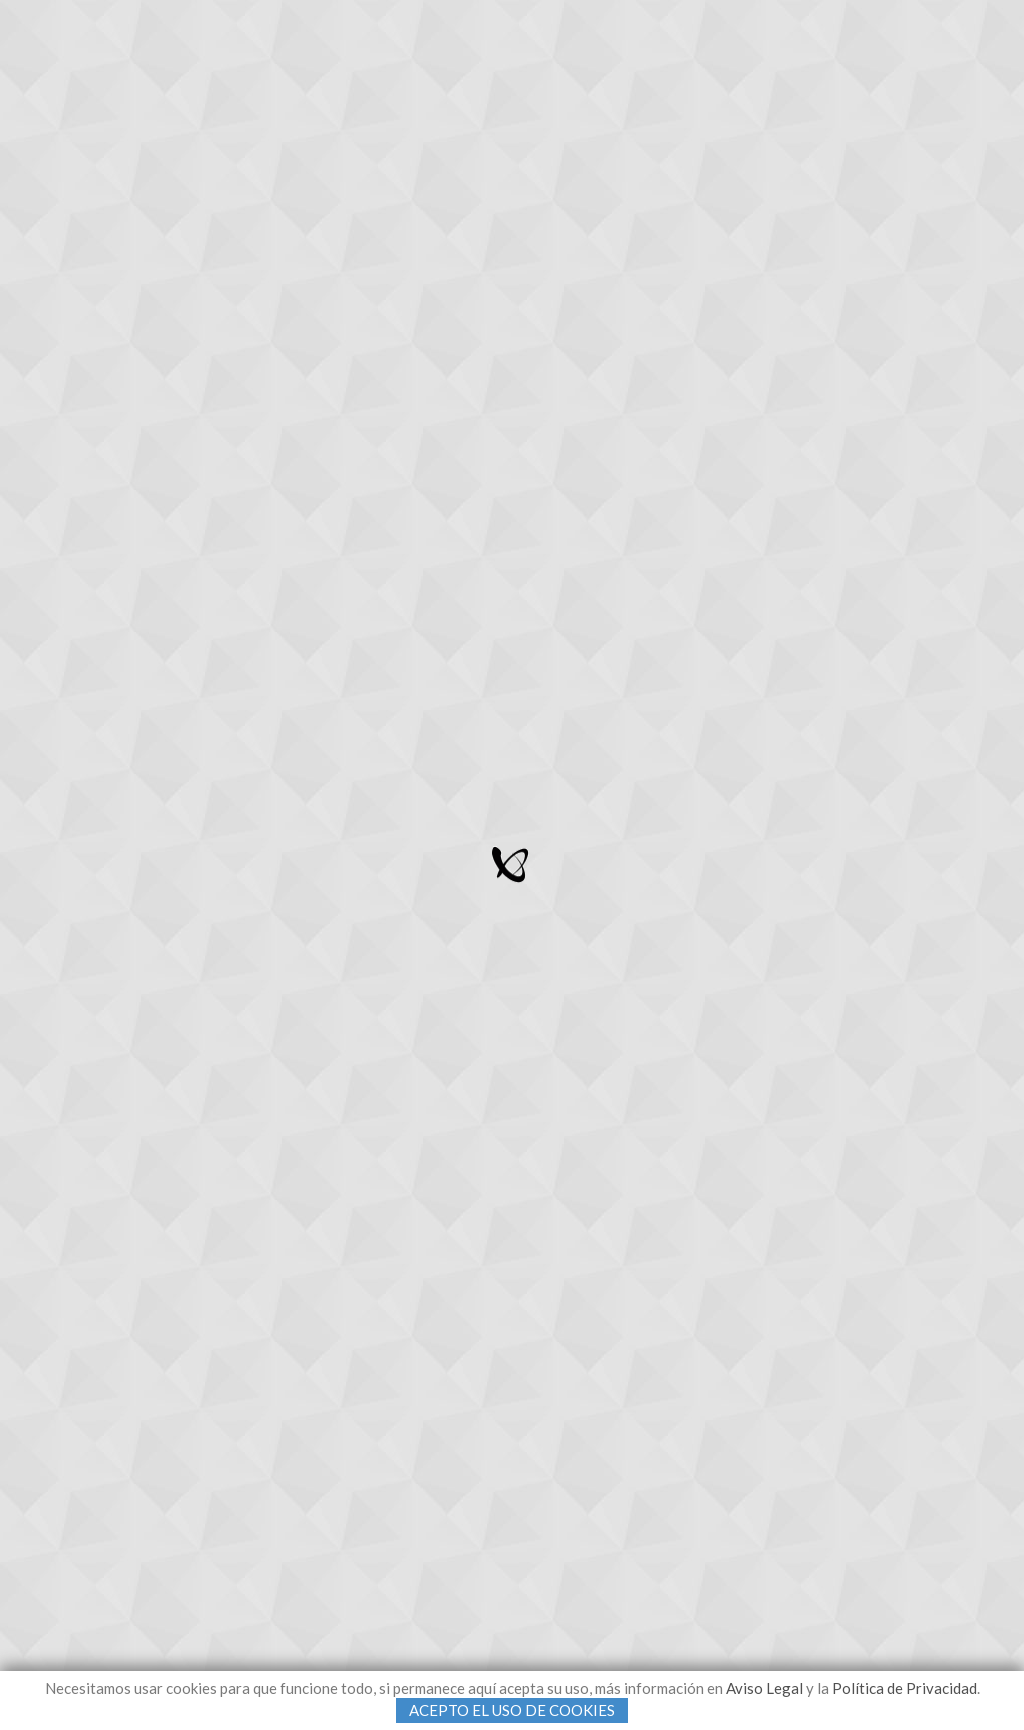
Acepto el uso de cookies (512, 1710)
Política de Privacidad (904, 1688)
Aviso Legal (764, 1688)
